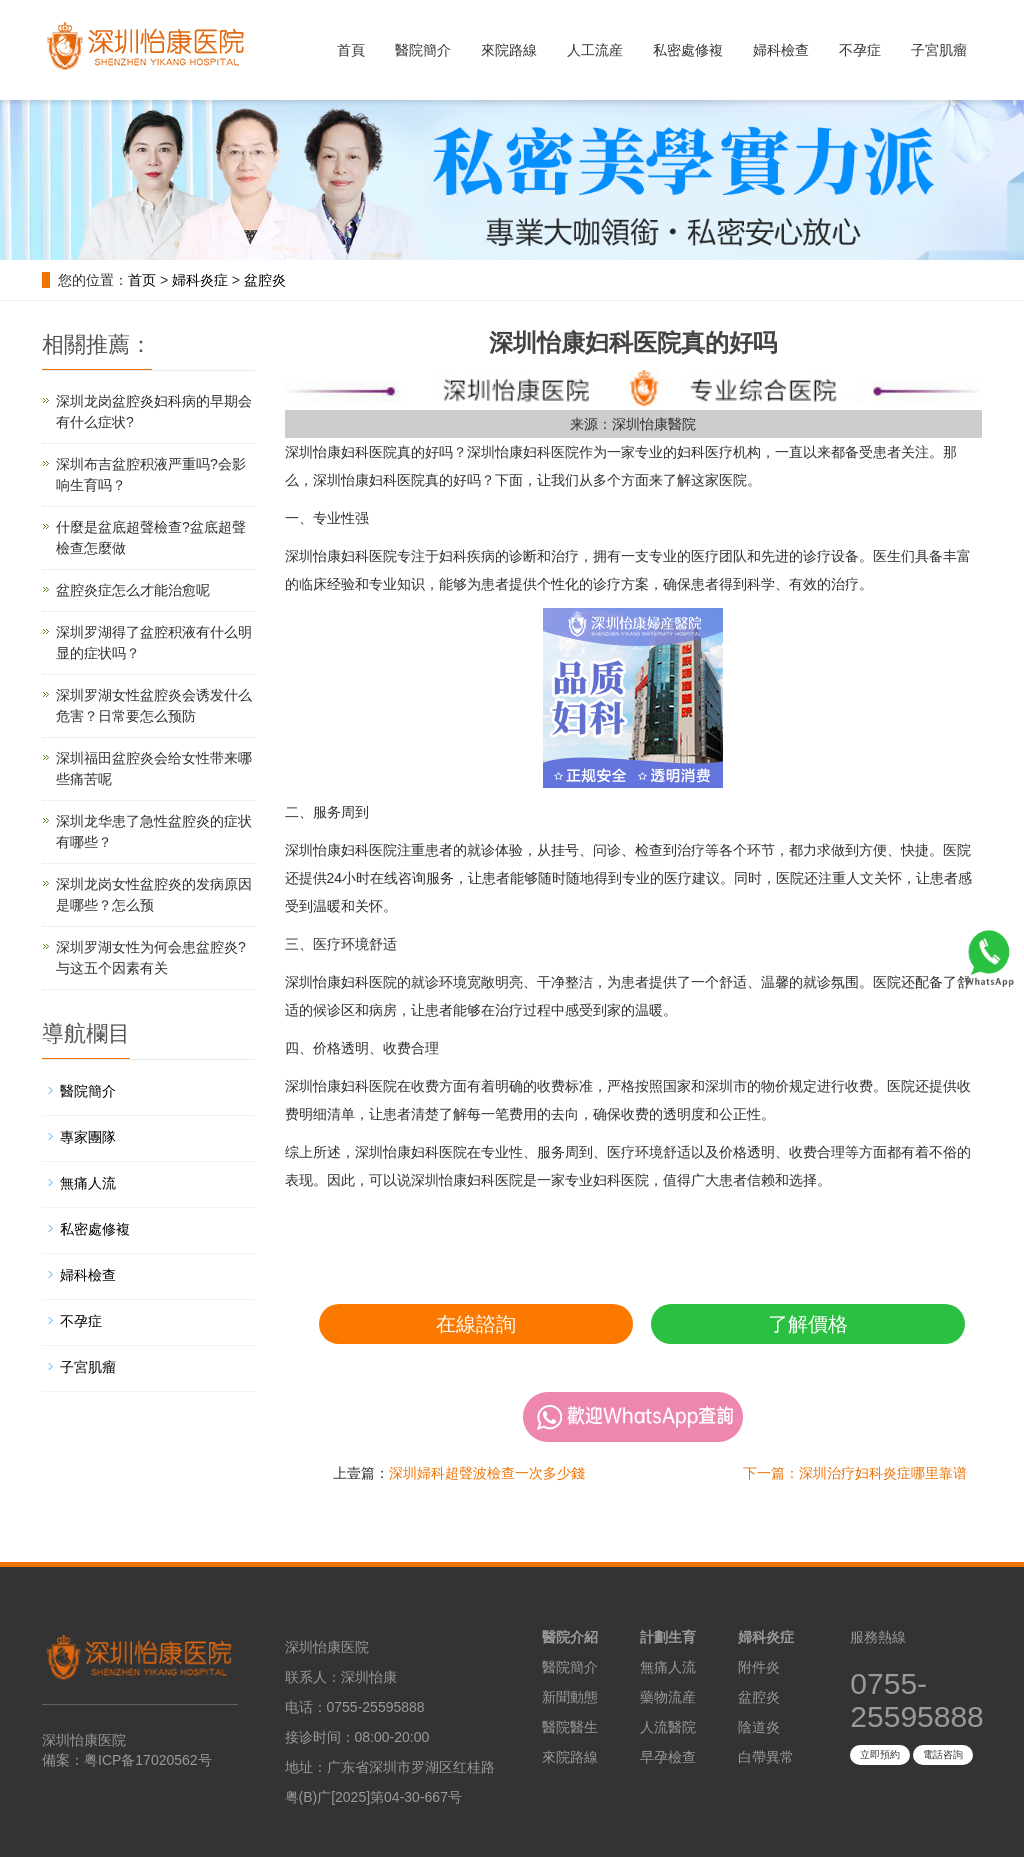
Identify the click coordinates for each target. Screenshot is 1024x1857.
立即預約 (880, 1754)
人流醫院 (668, 1727)
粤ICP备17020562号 (148, 1760)
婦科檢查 (781, 50)
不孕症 (860, 50)
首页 (142, 280)
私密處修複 (688, 50)
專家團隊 (88, 1137)
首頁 (351, 50)
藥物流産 (668, 1697)
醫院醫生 (570, 1727)
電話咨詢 (943, 1754)
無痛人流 (88, 1183)
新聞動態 (570, 1697)
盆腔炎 (265, 280)
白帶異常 (766, 1757)
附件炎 (759, 1667)
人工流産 (595, 50)
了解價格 (808, 1324)
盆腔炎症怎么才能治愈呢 (133, 590)
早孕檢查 (668, 1757)
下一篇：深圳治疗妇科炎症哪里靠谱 (855, 1473)
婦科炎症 (200, 280)
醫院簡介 (423, 50)
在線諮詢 (476, 1324)
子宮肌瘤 (939, 50)
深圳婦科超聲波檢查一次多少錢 (487, 1473)
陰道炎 (759, 1727)
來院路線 (509, 50)
